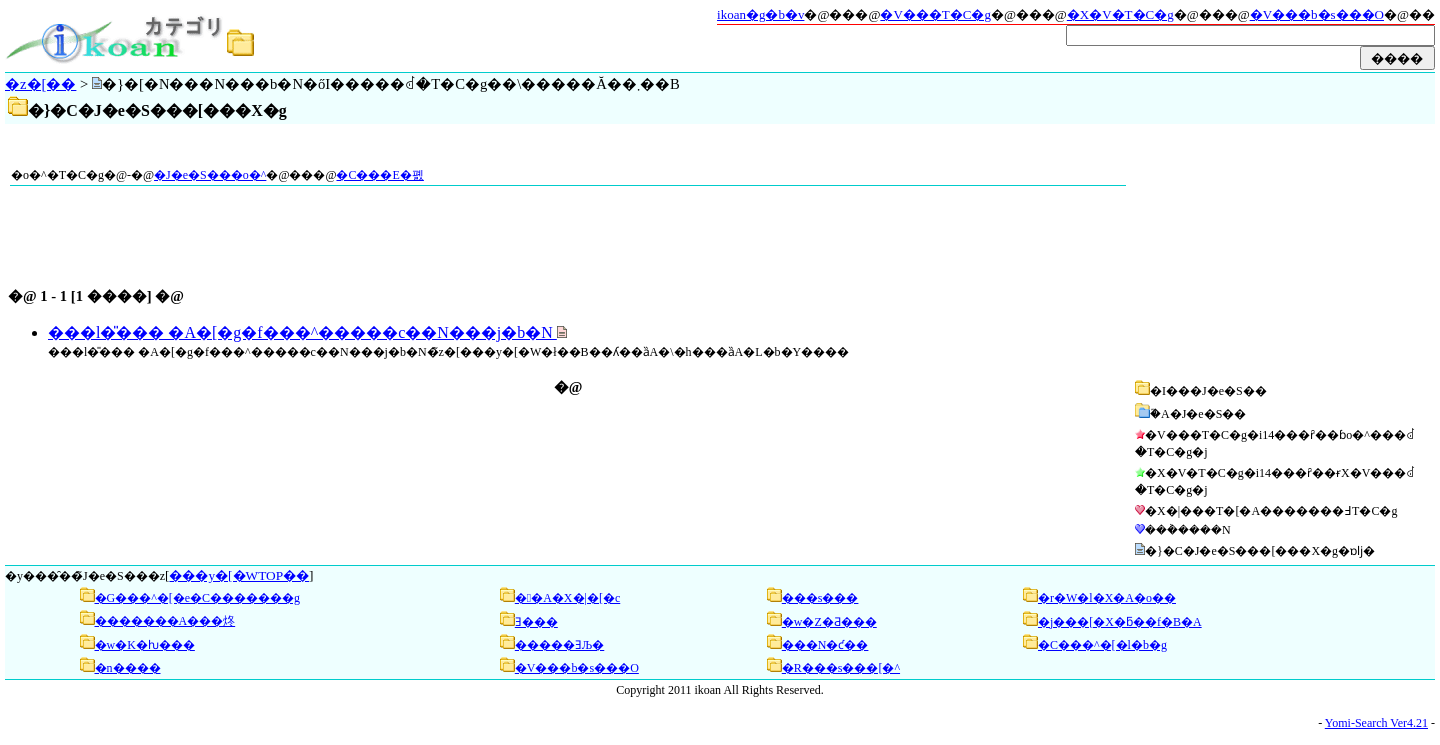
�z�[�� (40, 84)
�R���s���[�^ (841, 668)
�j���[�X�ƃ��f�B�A (1120, 622)
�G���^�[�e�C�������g (198, 598)
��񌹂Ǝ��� (536, 622)
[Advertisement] (1282, 252)
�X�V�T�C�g (1120, 14)
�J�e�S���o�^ (210, 175)
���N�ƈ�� (825, 645)
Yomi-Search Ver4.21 (1376, 723)
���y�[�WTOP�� (239, 575)
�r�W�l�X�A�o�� (1107, 598)
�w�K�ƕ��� (145, 645)
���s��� (820, 598)
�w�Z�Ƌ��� (829, 622)
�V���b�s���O (1317, 14)
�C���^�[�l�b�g (1102, 645)
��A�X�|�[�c (567, 598)
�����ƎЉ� (559, 645)
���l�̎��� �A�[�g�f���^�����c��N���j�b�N (302, 332)
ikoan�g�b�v (760, 14)
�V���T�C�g (935, 14)
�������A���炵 (165, 621)
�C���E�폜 (379, 175)
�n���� (128, 668)
